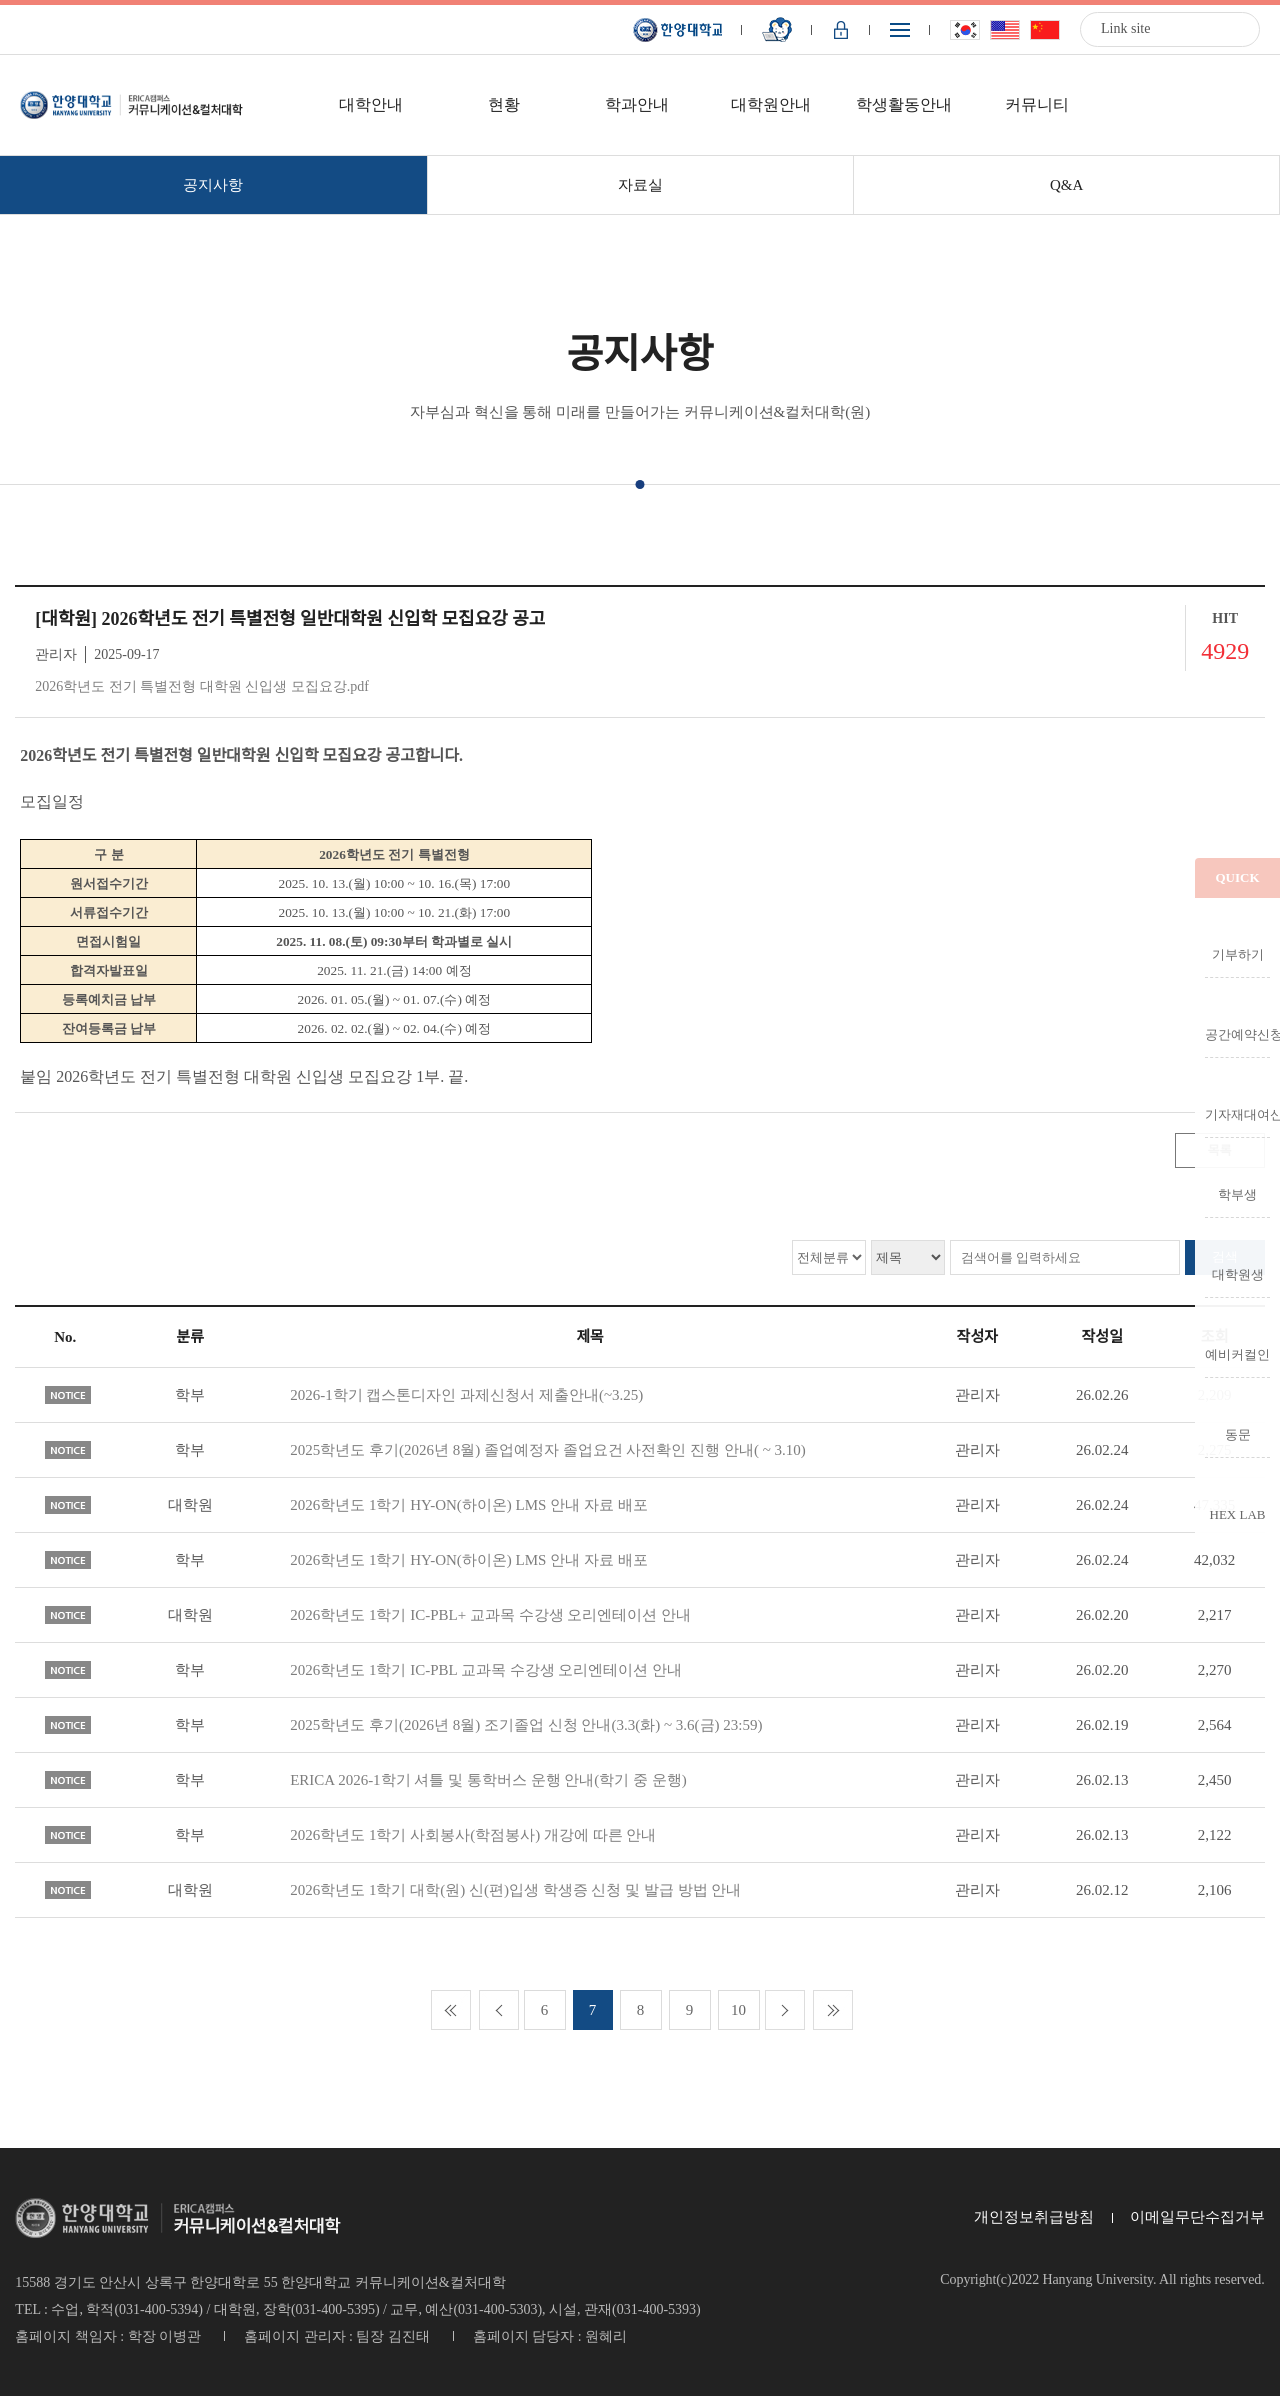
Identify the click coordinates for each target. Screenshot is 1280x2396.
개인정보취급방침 (1034, 2217)
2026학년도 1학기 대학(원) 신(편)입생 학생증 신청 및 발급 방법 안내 (515, 1890)
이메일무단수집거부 (1197, 2217)
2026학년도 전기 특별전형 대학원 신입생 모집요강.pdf (202, 686)
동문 (1238, 1434)
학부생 (1237, 1194)
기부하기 (1238, 954)
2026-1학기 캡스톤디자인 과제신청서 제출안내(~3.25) (466, 1395)
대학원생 (1238, 1274)
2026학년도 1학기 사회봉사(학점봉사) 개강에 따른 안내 (473, 1835)
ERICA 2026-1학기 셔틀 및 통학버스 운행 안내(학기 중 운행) (488, 1780)
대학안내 (371, 104)
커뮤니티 (1037, 104)
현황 (504, 104)
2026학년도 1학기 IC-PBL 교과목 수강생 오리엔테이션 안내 (486, 1670)
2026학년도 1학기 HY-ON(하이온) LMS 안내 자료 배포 (469, 1505)
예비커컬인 (1237, 1354)
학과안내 (637, 104)
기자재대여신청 (1237, 1114)
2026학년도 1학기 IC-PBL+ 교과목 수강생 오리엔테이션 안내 (490, 1615)
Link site (1125, 28)
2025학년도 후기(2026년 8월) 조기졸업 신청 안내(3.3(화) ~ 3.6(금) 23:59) (526, 1725)
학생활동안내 (904, 104)
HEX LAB (1238, 1514)
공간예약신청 (1237, 1034)
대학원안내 (771, 104)
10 (738, 2010)
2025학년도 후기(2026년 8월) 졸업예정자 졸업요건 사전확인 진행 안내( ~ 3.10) (548, 1450)
